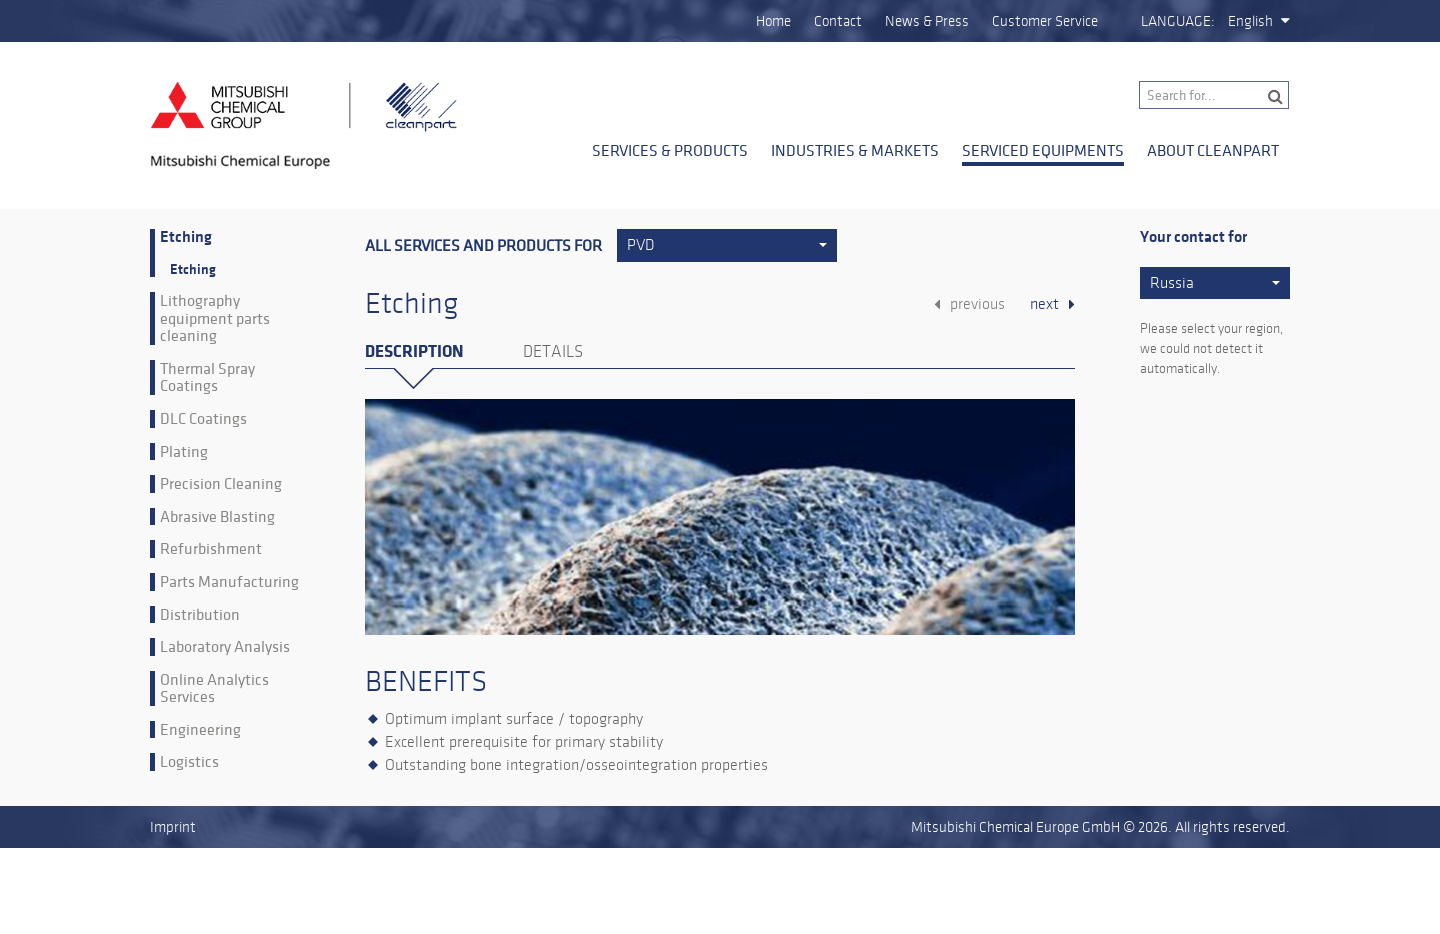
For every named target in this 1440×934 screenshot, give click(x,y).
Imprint (173, 827)
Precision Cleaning (221, 484)
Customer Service (1045, 21)
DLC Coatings (203, 419)
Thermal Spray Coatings (207, 377)
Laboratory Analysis (225, 647)
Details (553, 352)
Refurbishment (211, 549)
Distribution (200, 615)
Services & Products (670, 150)
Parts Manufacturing (229, 582)
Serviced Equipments (1043, 150)
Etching (186, 237)
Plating (184, 452)
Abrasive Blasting (217, 517)
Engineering (200, 730)
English (1250, 21)
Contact (838, 21)
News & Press (927, 21)
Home (773, 21)
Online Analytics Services (214, 688)
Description (414, 351)
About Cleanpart (1213, 150)
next (1044, 304)
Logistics (189, 762)
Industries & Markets (855, 150)
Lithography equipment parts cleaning (215, 318)
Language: (1178, 21)
